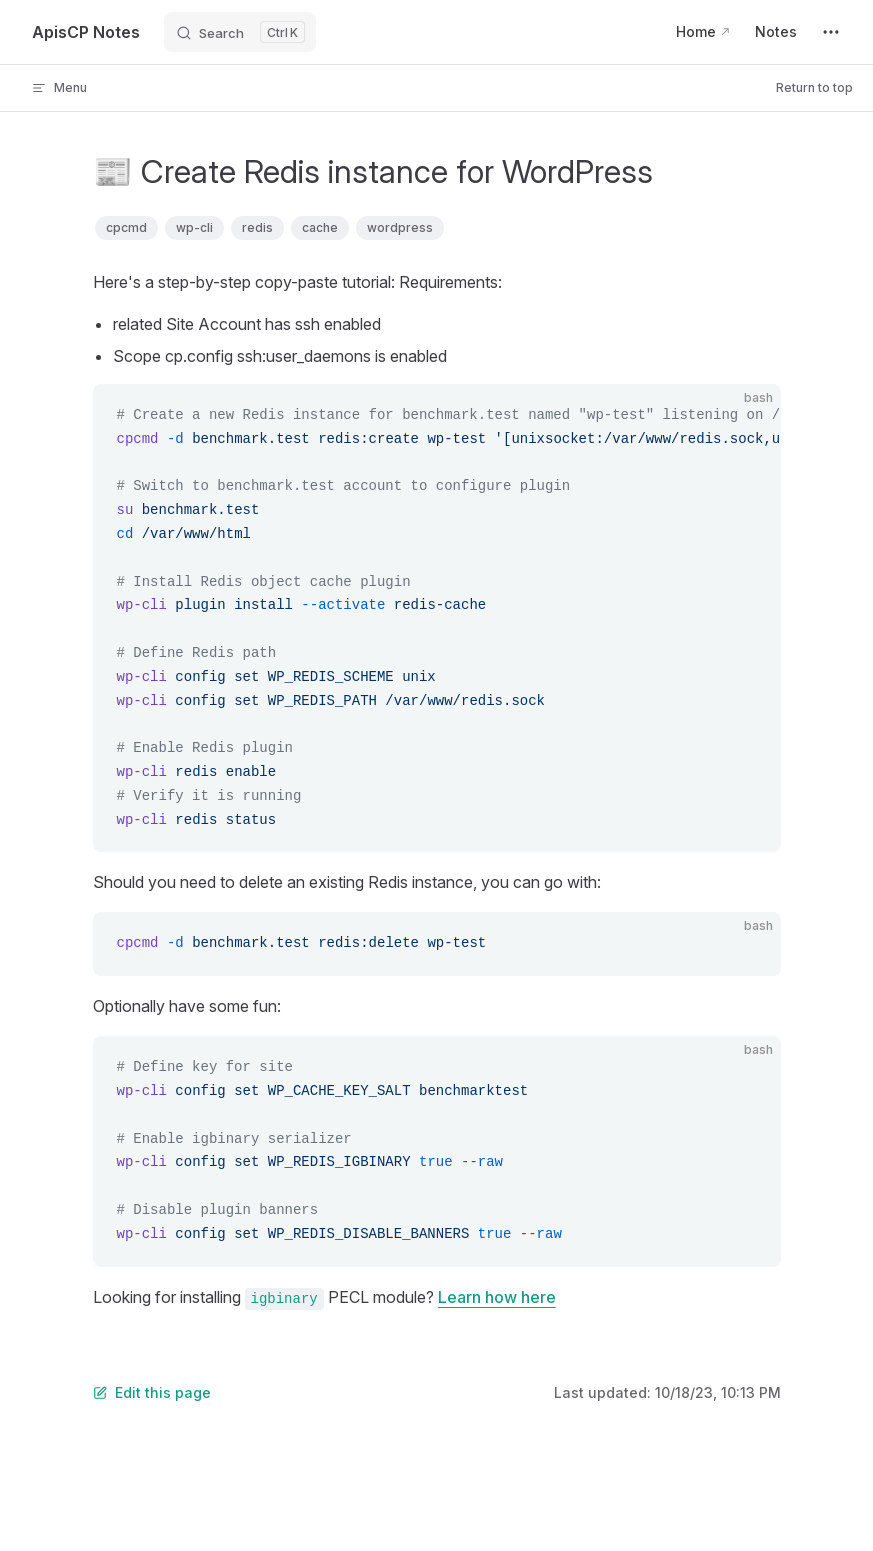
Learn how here (497, 1297)
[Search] (240, 32)
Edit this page (152, 1392)
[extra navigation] (831, 32)
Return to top (814, 87)
